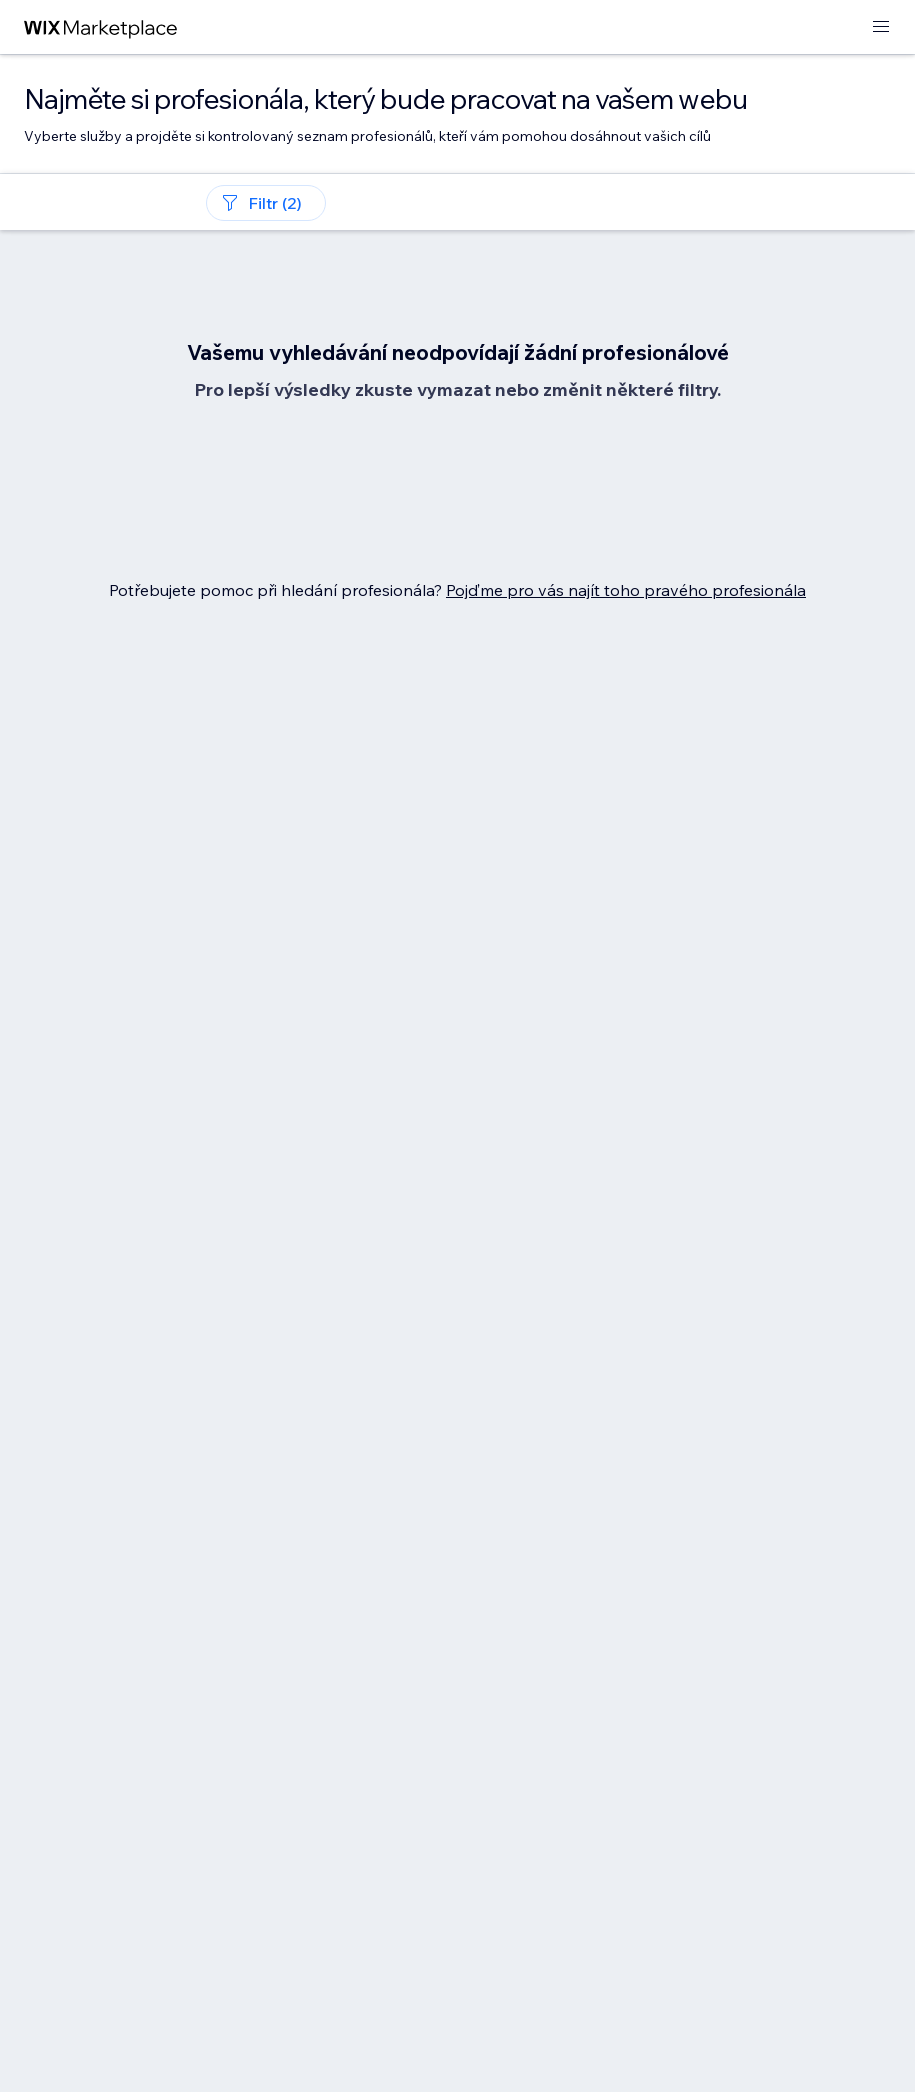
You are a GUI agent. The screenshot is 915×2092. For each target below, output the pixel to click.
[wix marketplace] (101, 27)
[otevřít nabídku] (881, 27)
